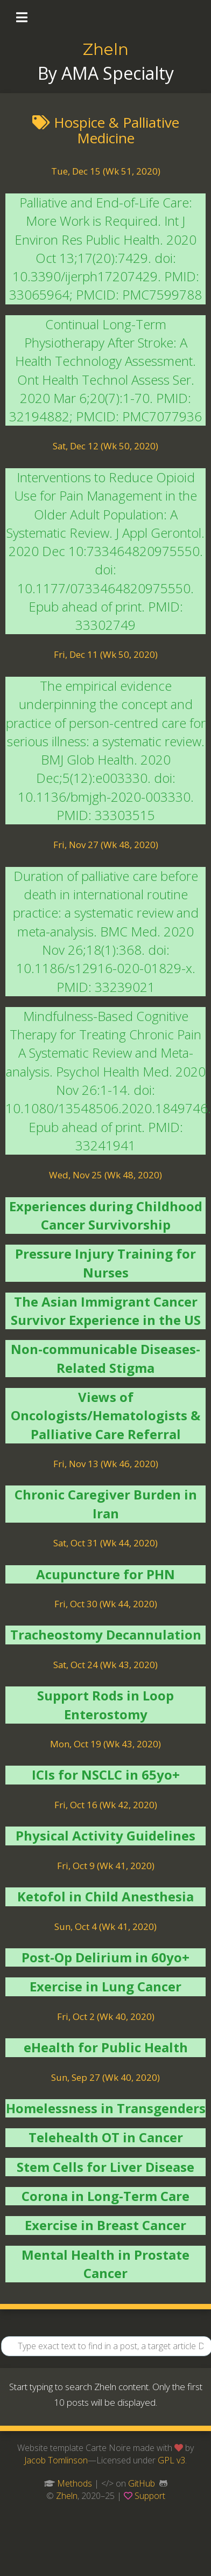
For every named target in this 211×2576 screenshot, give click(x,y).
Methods (74, 2483)
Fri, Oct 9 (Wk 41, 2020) (105, 1865)
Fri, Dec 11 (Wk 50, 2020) (106, 654)
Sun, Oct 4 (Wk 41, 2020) (105, 1926)
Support (150, 2496)
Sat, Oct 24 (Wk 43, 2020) (105, 1664)
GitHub (141, 2483)
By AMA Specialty (106, 73)
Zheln (106, 49)
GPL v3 (171, 2460)
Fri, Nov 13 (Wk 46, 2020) (105, 1463)
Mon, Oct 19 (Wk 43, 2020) (105, 1744)
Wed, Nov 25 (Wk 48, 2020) (105, 1175)
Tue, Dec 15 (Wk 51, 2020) (105, 171)
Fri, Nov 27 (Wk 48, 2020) (105, 844)
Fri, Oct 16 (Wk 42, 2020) (105, 1805)
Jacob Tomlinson (56, 2460)
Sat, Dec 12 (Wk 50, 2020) (105, 446)
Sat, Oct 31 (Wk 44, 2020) (105, 1543)
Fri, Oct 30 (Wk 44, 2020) (105, 1604)
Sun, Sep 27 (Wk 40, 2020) (105, 2077)
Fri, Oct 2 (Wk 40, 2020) (105, 2016)
